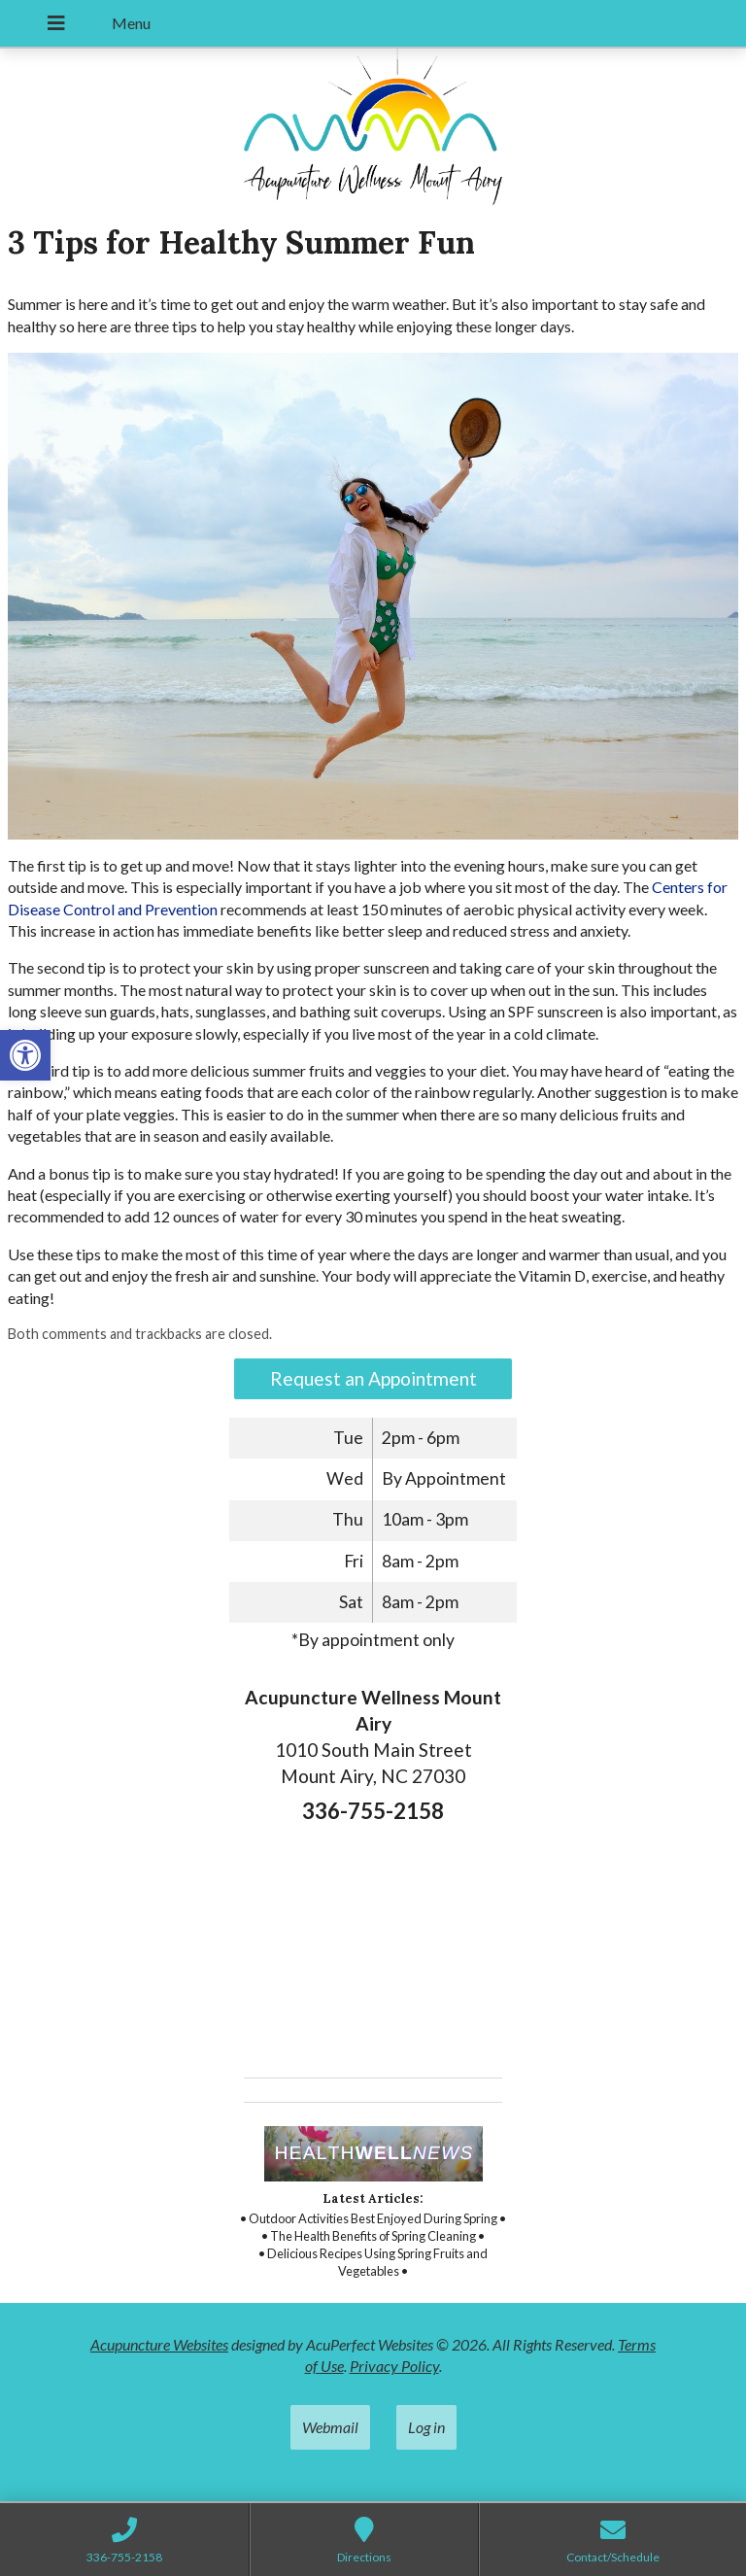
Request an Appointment (373, 1378)
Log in (426, 2427)
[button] (25, 1055)
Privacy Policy (394, 2365)
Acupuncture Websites (159, 2344)
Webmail (330, 2427)
